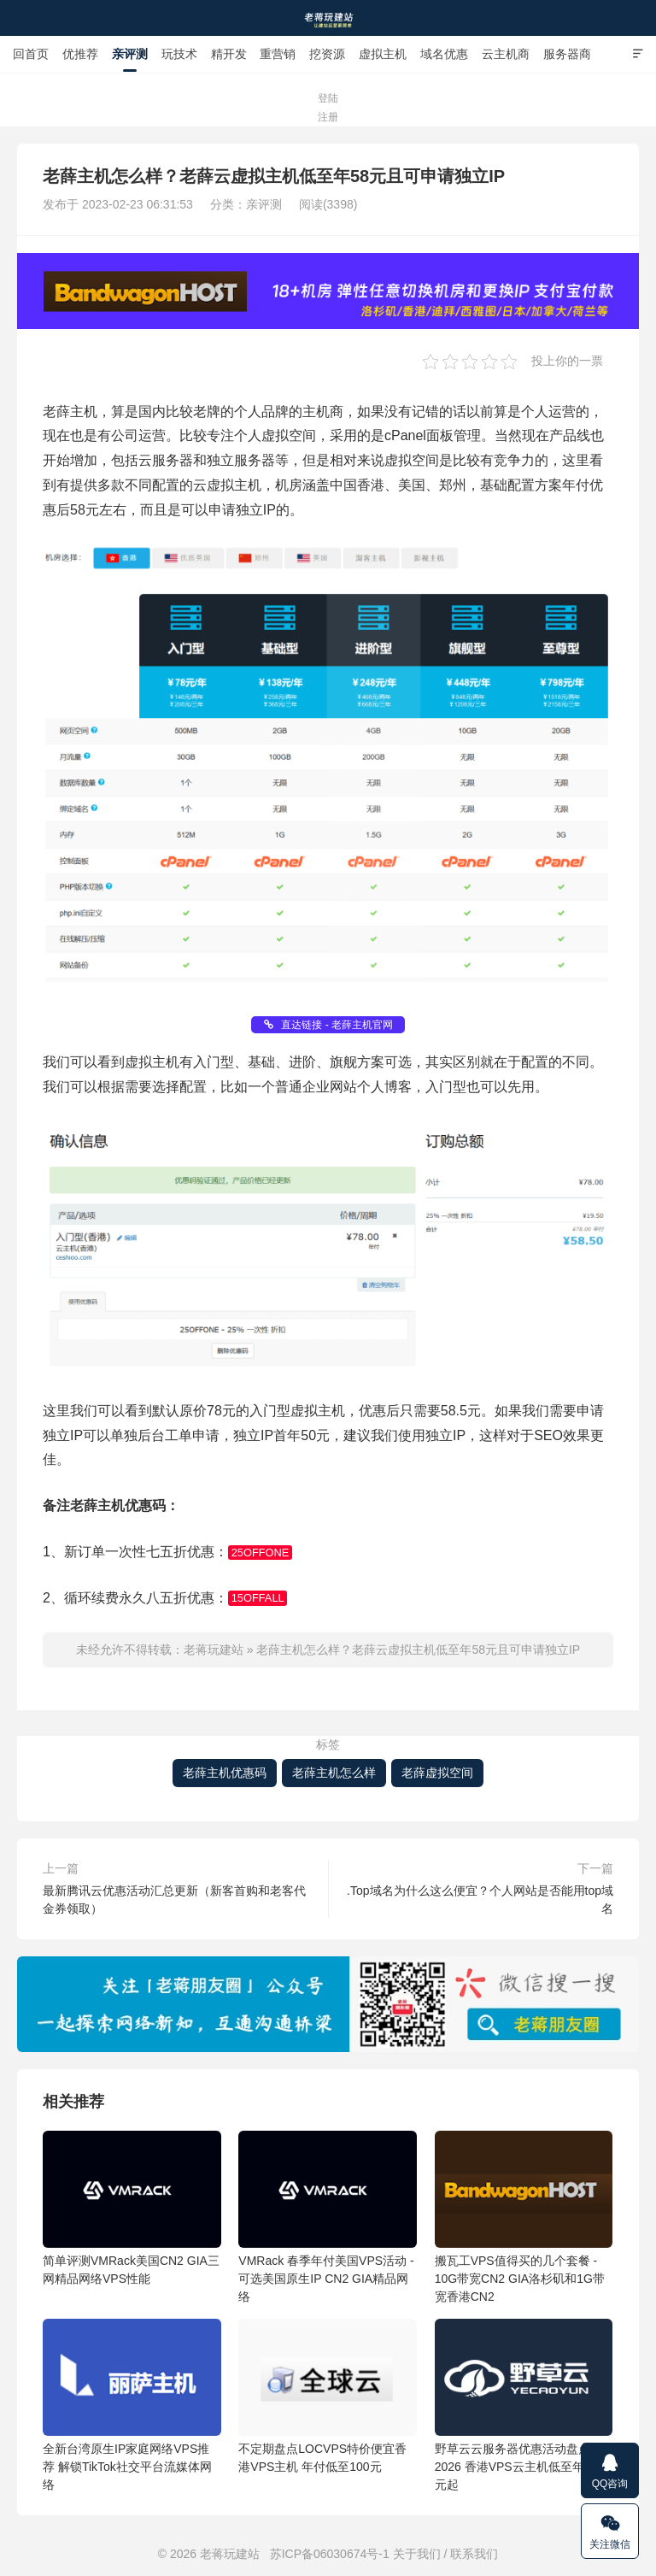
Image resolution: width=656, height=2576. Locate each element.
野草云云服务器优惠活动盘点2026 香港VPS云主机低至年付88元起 (524, 2405)
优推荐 (80, 54)
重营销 (278, 54)
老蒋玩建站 (328, 18)
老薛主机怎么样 (334, 1772)
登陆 (328, 98)
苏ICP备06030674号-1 (330, 2554)
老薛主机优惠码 (224, 1772)
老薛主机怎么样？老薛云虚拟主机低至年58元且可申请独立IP (418, 1649)
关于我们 (417, 2554)
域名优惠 (444, 54)
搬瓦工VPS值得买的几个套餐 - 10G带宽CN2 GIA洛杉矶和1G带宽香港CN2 (524, 2217)
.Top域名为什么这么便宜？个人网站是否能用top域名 (480, 1899)
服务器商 (567, 54)
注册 (328, 117)
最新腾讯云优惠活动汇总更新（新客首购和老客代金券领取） (174, 1899)
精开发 (229, 54)
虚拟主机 (383, 54)
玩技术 (179, 54)
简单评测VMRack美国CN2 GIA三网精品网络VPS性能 (132, 2208)
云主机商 (506, 54)
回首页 (31, 54)
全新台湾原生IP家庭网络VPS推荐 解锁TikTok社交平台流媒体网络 (132, 2405)
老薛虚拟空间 (437, 1772)
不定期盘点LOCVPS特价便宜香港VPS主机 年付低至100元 (327, 2396)
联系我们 (474, 2554)
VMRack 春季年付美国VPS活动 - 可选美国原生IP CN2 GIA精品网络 (327, 2217)
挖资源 (327, 54)
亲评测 (130, 54)
